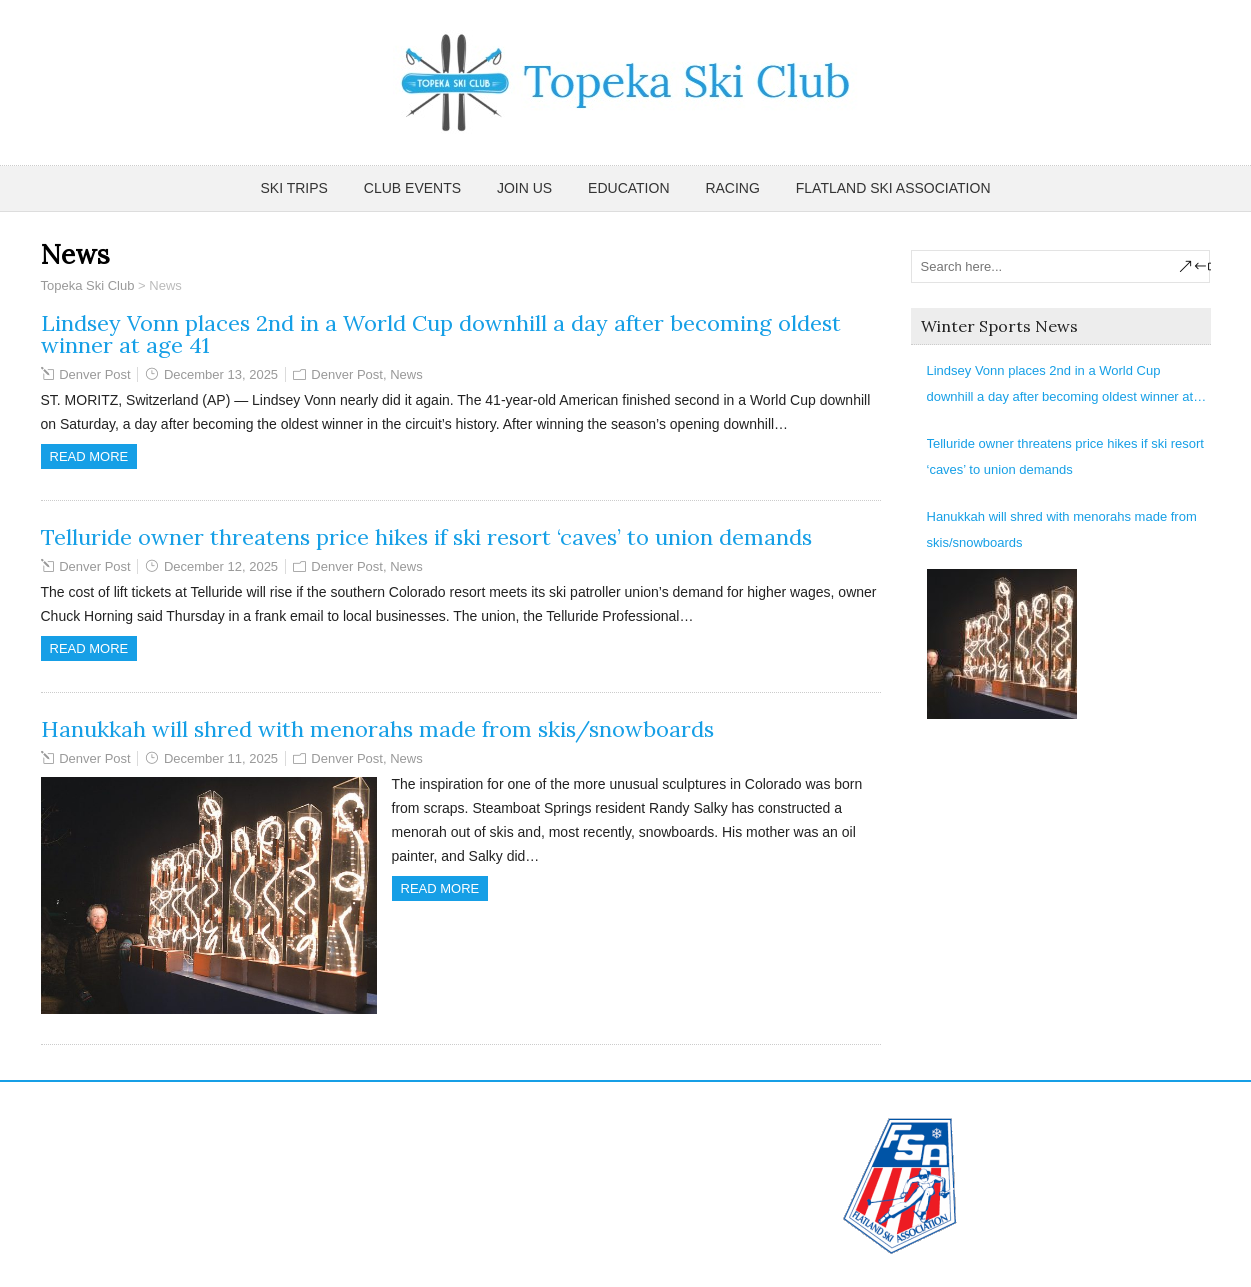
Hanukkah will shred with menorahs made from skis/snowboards (377, 729)
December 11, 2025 (221, 758)
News (406, 374)
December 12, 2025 (221, 566)
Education (628, 188)
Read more (89, 456)
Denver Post (95, 374)
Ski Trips (294, 188)
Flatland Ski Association (893, 188)
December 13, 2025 (221, 374)
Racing (732, 188)
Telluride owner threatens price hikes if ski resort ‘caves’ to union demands (426, 537)
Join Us (524, 188)
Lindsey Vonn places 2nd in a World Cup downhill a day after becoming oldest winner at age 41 (441, 334)
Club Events (412, 188)
